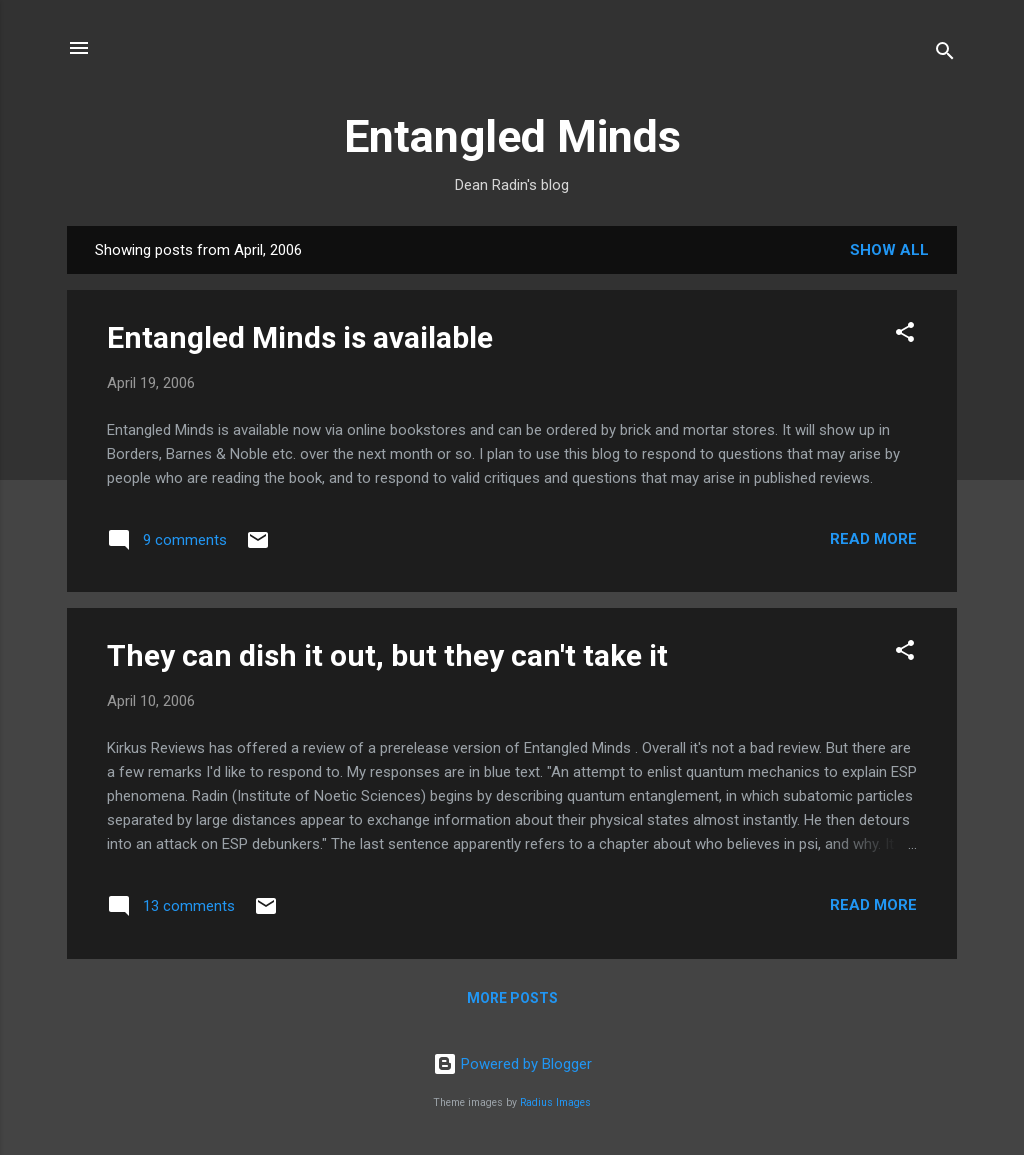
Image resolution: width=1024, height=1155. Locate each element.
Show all (889, 250)
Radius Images (555, 1102)
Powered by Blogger (512, 1064)
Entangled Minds (512, 136)
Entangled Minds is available (300, 337)
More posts (512, 998)
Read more (873, 539)
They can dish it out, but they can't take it (387, 655)
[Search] (945, 54)
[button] (905, 335)
